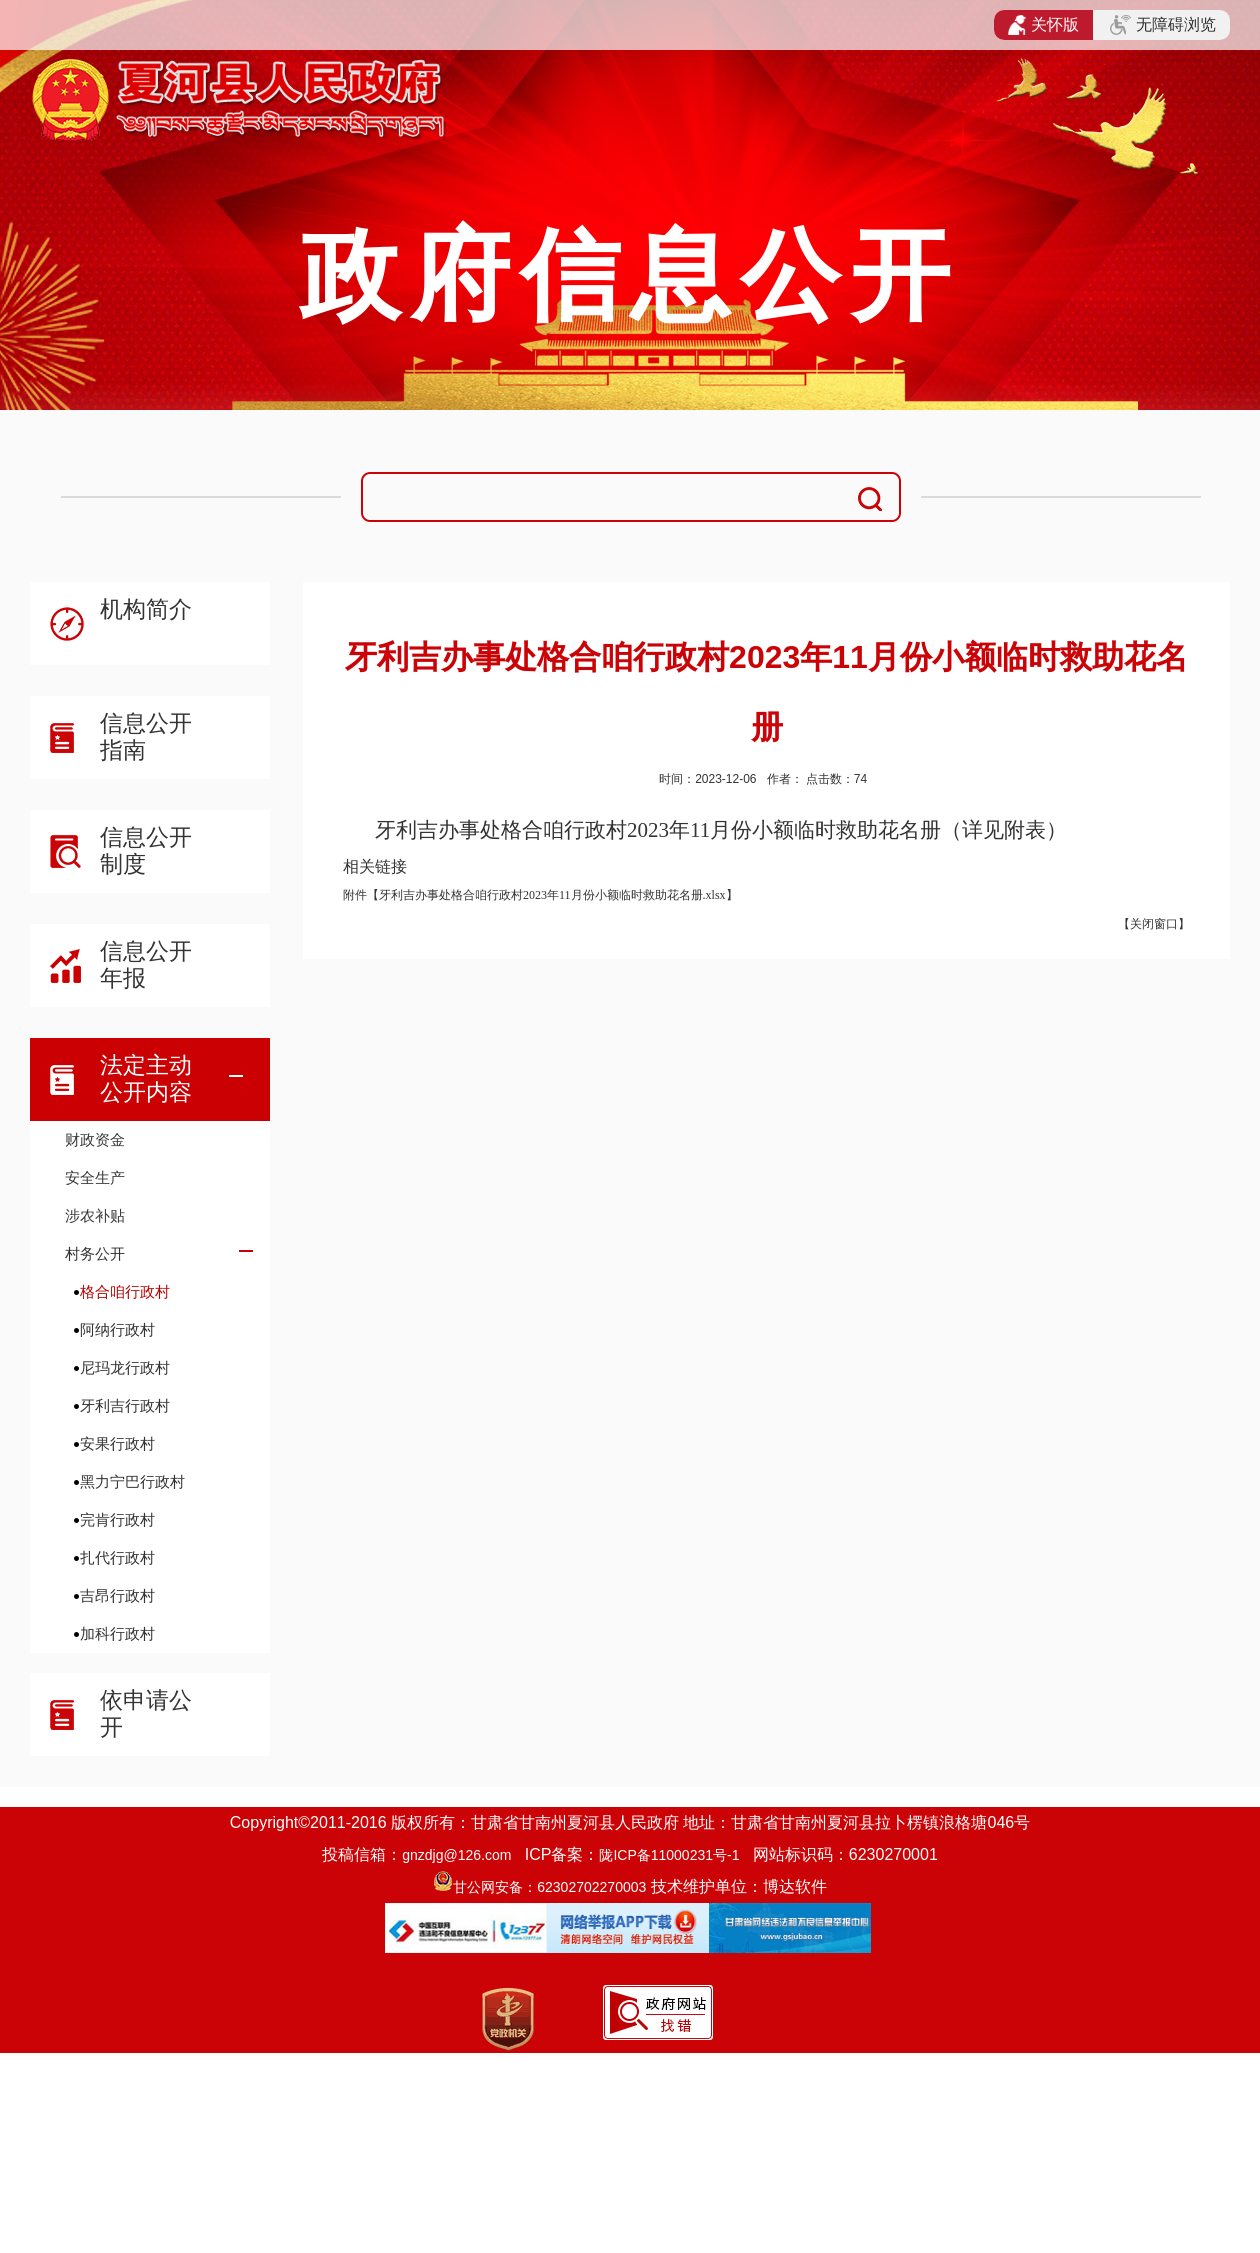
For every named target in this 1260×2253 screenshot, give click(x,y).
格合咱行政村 (125, 1291)
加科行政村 (117, 1633)
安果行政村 (117, 1443)
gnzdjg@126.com (456, 1855)
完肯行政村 (117, 1519)
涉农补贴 (95, 1215)
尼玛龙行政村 (125, 1367)
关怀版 (1043, 25)
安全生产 (95, 1177)
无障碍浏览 (1163, 25)
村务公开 (95, 1253)
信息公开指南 (146, 736)
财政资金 (95, 1139)
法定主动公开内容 (146, 1078)
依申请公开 (146, 1713)
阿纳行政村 (117, 1329)
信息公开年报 (146, 964)
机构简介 (146, 609)
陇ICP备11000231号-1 (669, 1855)
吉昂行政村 (117, 1595)
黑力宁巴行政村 (132, 1481)
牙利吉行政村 (125, 1405)
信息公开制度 (146, 850)
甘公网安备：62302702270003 (549, 1887)
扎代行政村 (117, 1557)
